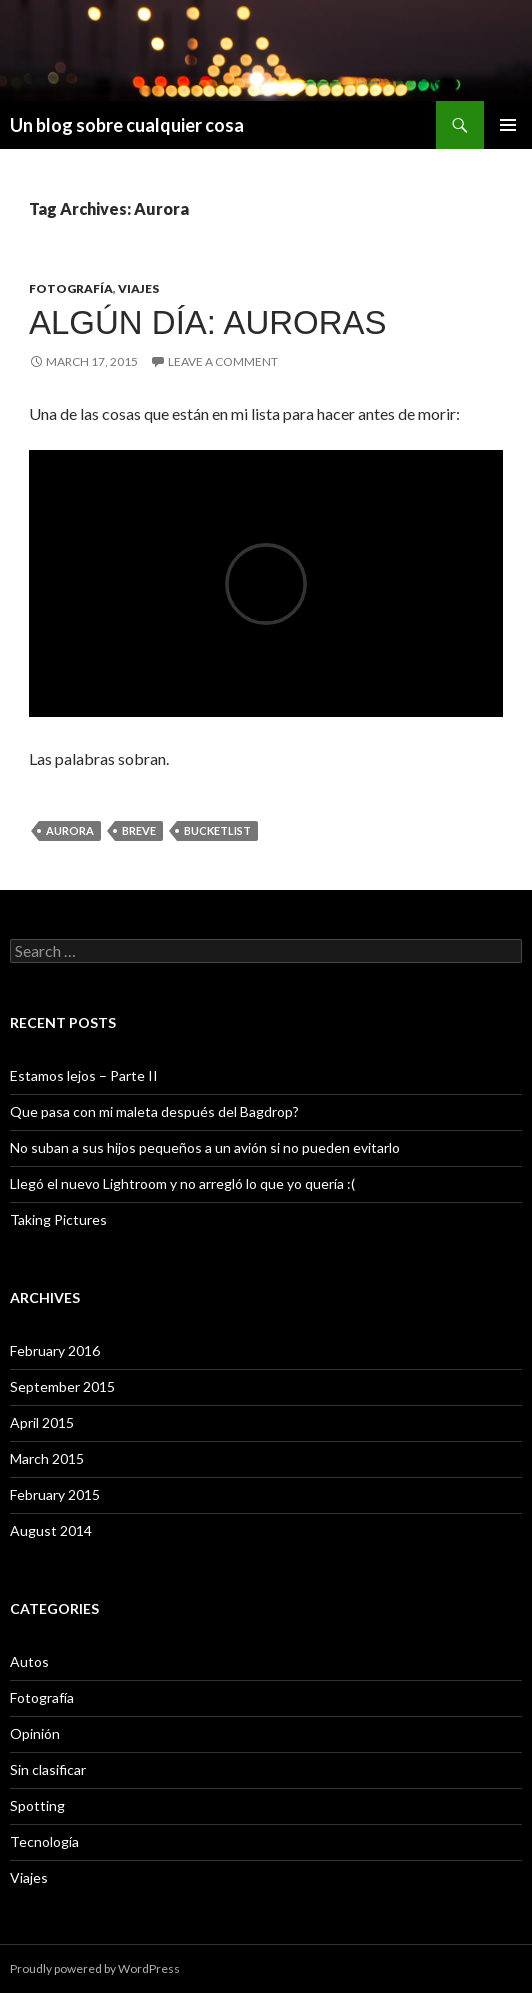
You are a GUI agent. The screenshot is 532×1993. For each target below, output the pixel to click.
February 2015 (55, 1494)
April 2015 (42, 1422)
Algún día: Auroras (208, 322)
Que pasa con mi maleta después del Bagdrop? (154, 1111)
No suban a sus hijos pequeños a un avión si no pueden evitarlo (205, 1147)
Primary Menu (508, 125)
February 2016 (55, 1350)
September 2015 (62, 1386)
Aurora (70, 830)
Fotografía (71, 288)
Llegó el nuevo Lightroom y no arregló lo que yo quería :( (182, 1183)
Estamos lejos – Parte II (84, 1075)
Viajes (138, 288)
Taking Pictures (58, 1219)
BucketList (217, 830)
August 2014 (51, 1530)
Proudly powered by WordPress (95, 1968)
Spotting (37, 1805)
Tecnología (44, 1841)
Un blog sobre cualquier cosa (127, 125)
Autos (29, 1661)
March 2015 (47, 1458)
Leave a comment (223, 361)
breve (139, 830)
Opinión (35, 1733)
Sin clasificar (48, 1769)
